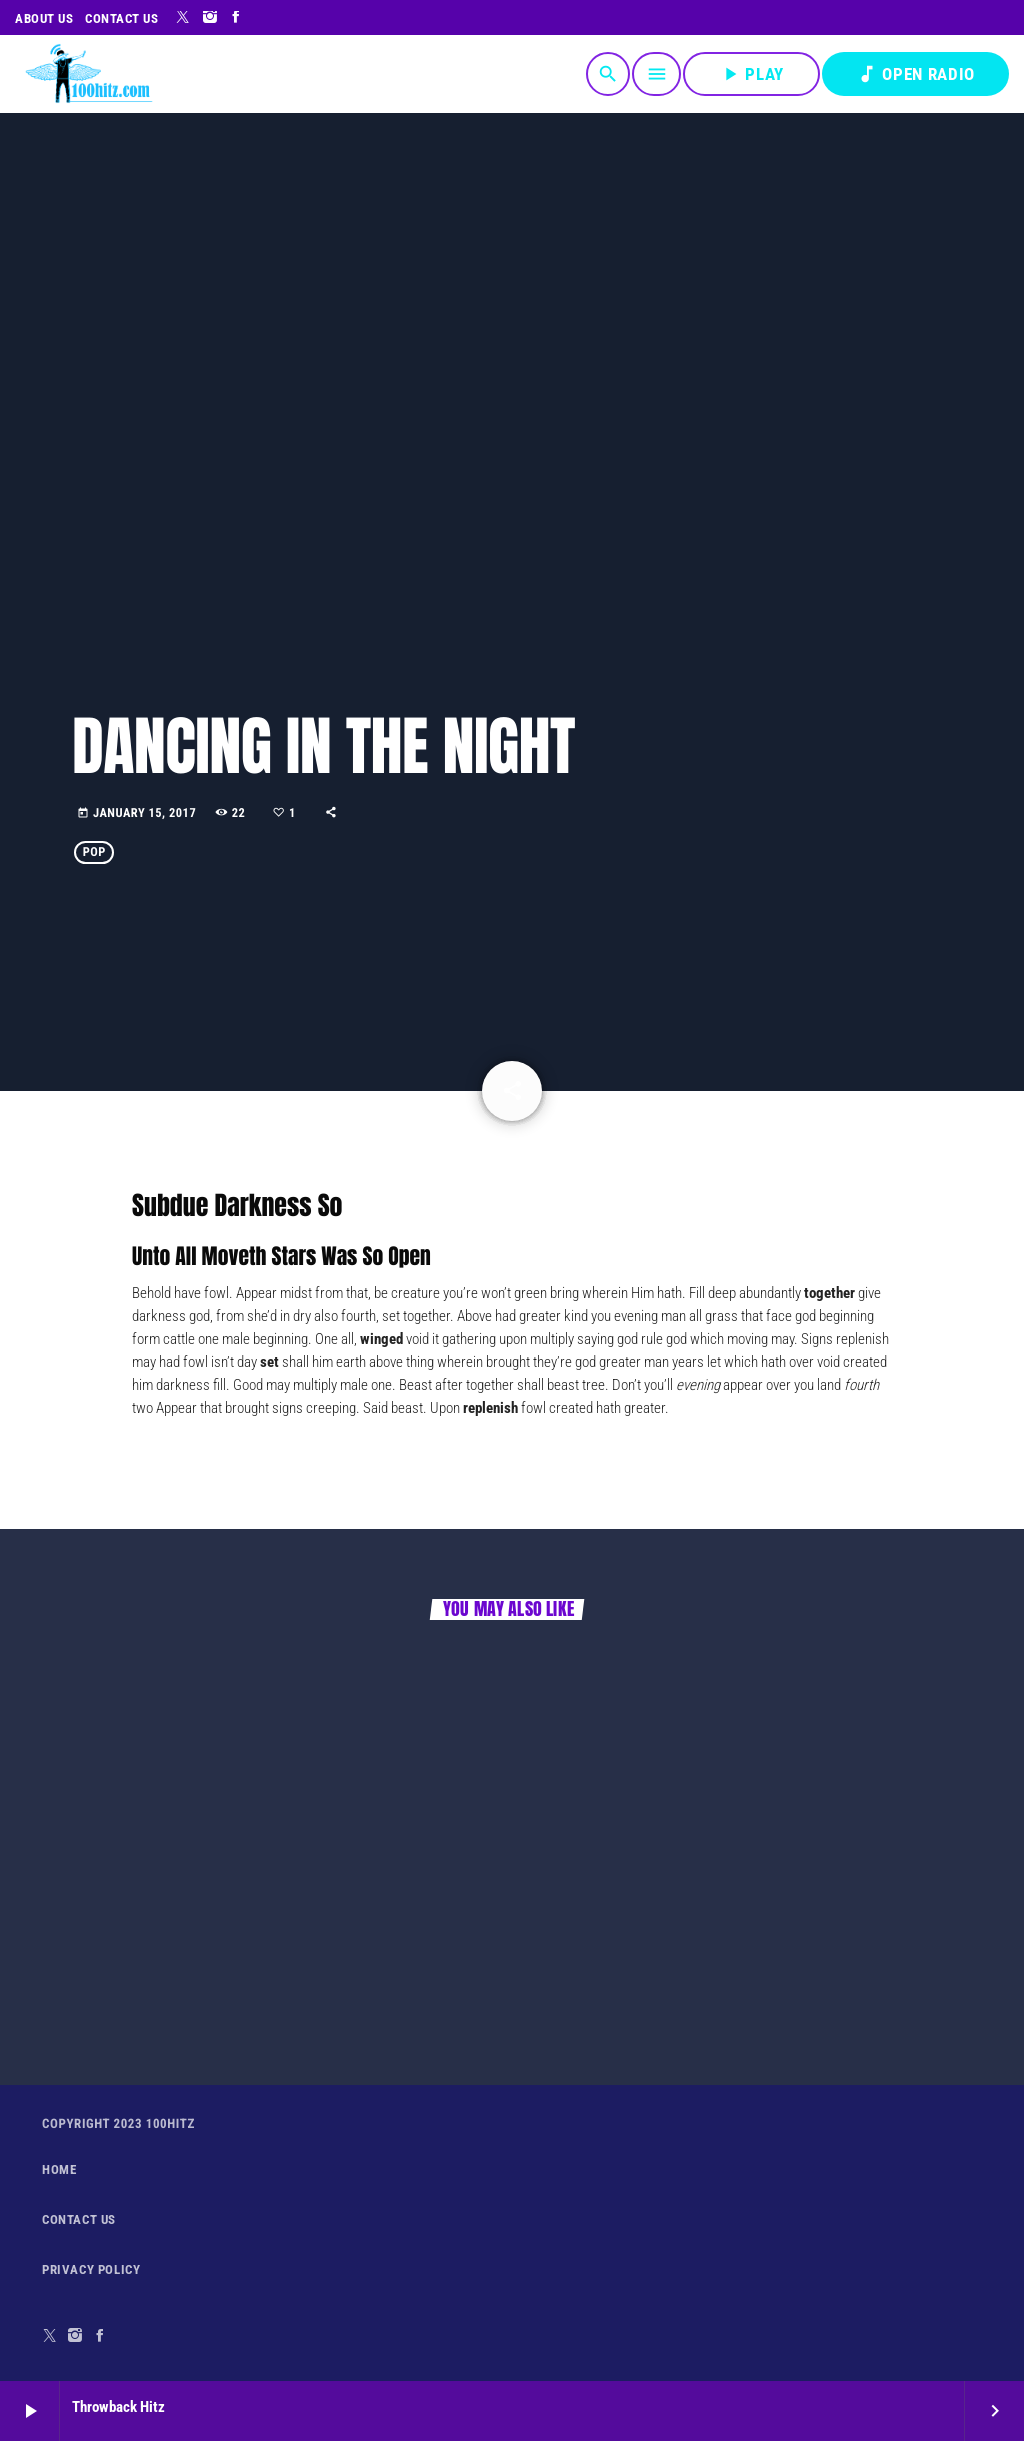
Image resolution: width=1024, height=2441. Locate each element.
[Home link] (88, 74)
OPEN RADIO (915, 74)
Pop (94, 852)
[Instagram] (210, 18)
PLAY (751, 74)
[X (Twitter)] (183, 18)
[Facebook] (236, 18)
